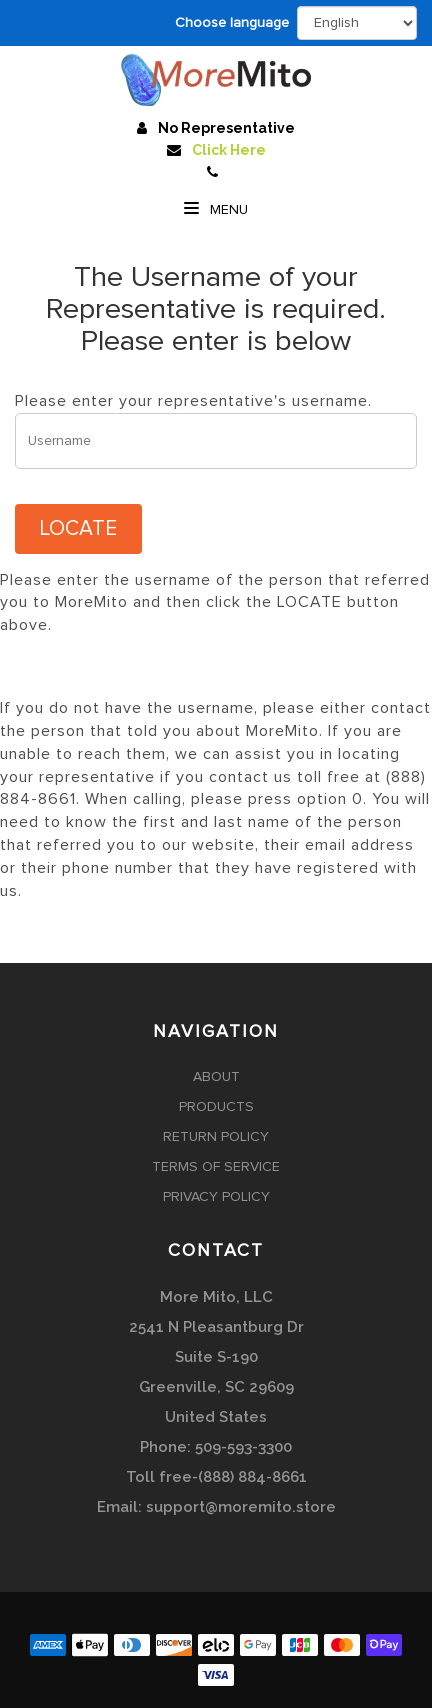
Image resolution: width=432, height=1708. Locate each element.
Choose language (232, 23)
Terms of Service (216, 1167)
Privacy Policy (216, 1197)
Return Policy (216, 1137)
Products (216, 1107)
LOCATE (78, 528)
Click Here (229, 150)
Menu (216, 209)
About (216, 1077)
